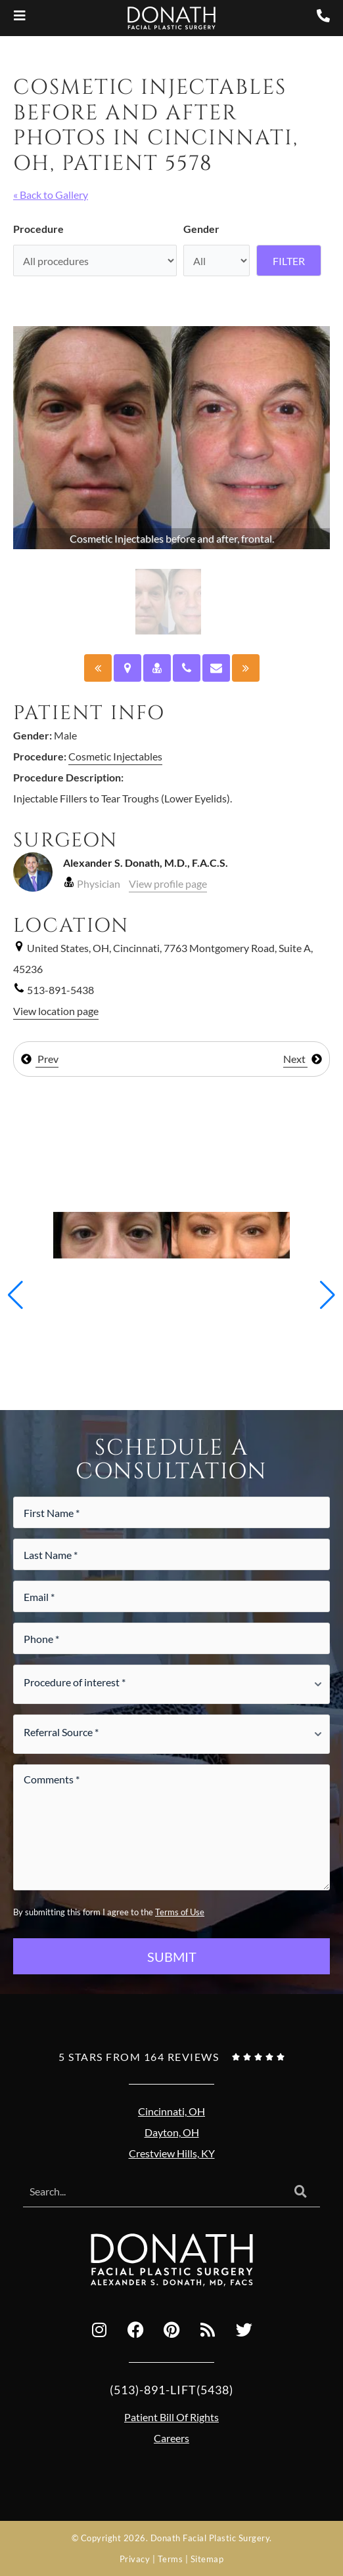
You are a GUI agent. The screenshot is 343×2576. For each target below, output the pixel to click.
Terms (170, 2559)
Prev (39, 1058)
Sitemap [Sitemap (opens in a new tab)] (207, 2559)
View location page (56, 1011)
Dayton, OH (172, 2132)
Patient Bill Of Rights (171, 2417)
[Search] (300, 2192)
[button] (15, 1295)
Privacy (135, 2559)
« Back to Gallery (50, 194)
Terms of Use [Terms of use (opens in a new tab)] (179, 1912)
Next (303, 1058)
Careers (171, 2438)
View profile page (168, 883)
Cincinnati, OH (171, 2111)
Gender (201, 228)
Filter (289, 261)
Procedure (38, 228)
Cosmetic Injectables (115, 756)
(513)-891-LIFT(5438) (171, 2389)
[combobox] (152, 2192)
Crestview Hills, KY (172, 2153)
